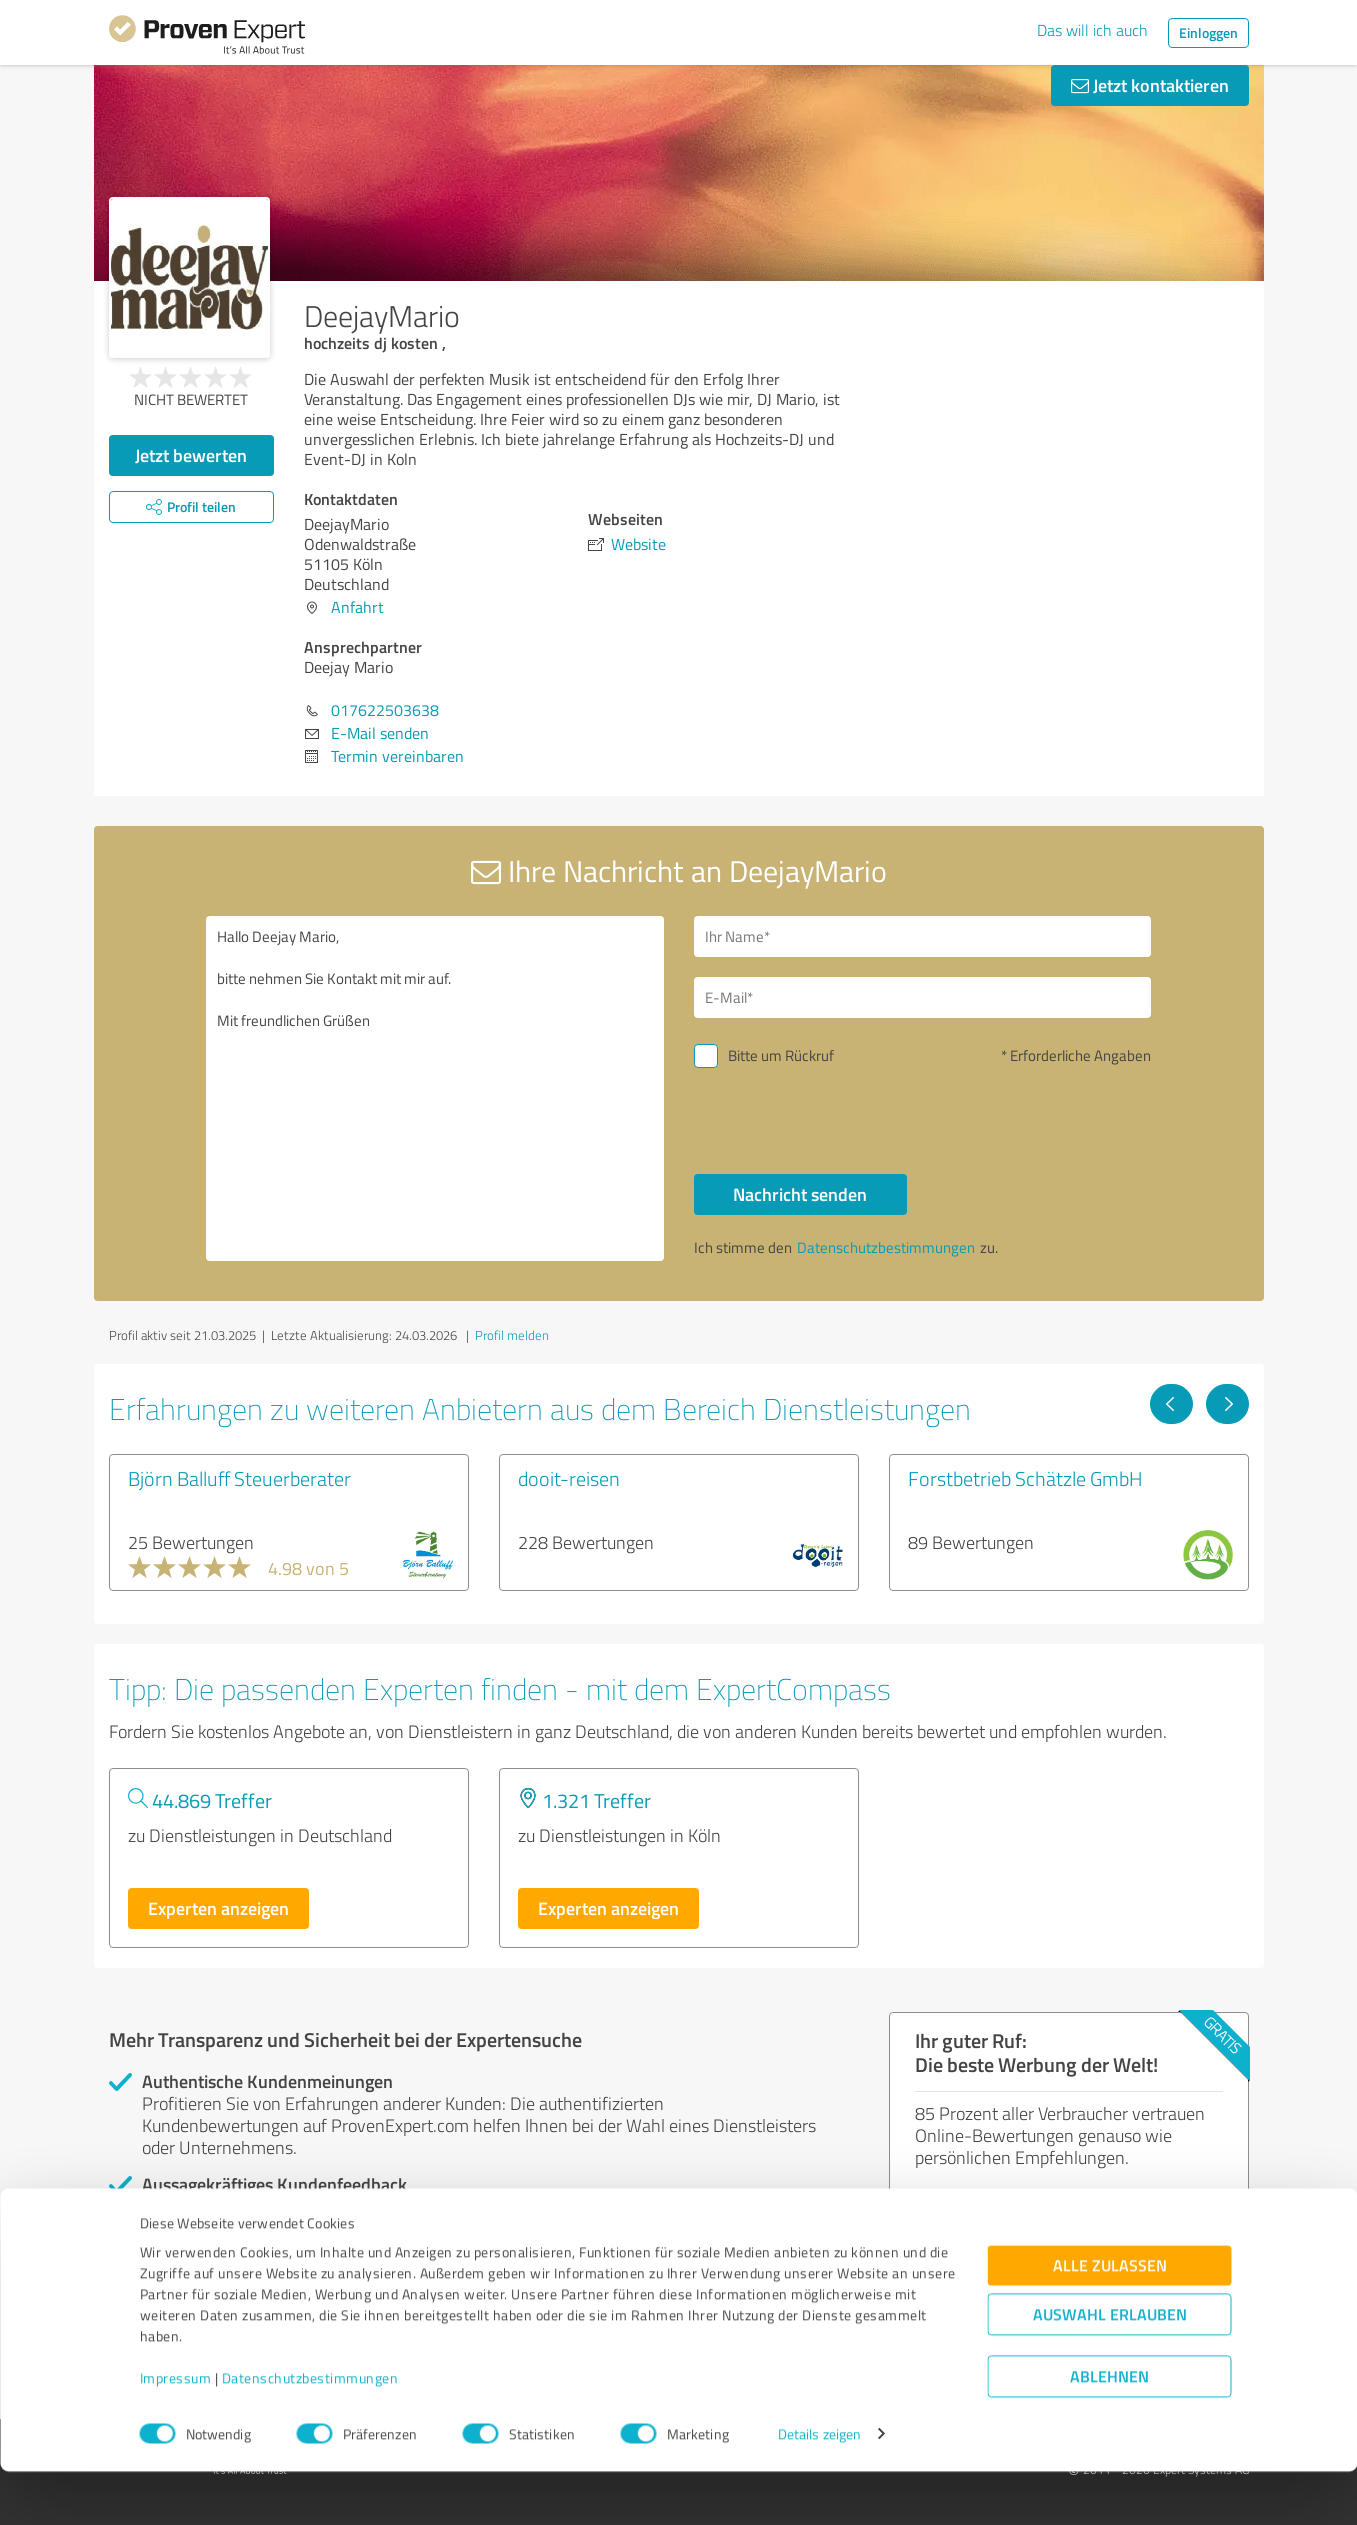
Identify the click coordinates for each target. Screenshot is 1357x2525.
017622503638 (385, 710)
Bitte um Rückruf (781, 1055)
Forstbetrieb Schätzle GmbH (1025, 1478)
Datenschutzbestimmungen (310, 2431)
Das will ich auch (1092, 30)
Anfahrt (357, 607)
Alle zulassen (1110, 2318)
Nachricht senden (800, 1194)
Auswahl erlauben (1110, 2367)
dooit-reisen (569, 1478)
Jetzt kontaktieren (1150, 85)
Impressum (176, 2431)
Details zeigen (819, 2487)
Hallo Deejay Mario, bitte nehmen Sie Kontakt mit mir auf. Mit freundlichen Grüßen (435, 1088)
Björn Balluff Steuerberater (239, 1478)
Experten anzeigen (218, 1908)
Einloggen (1208, 32)
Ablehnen (1109, 2429)
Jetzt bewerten (191, 455)
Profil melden (512, 1335)
